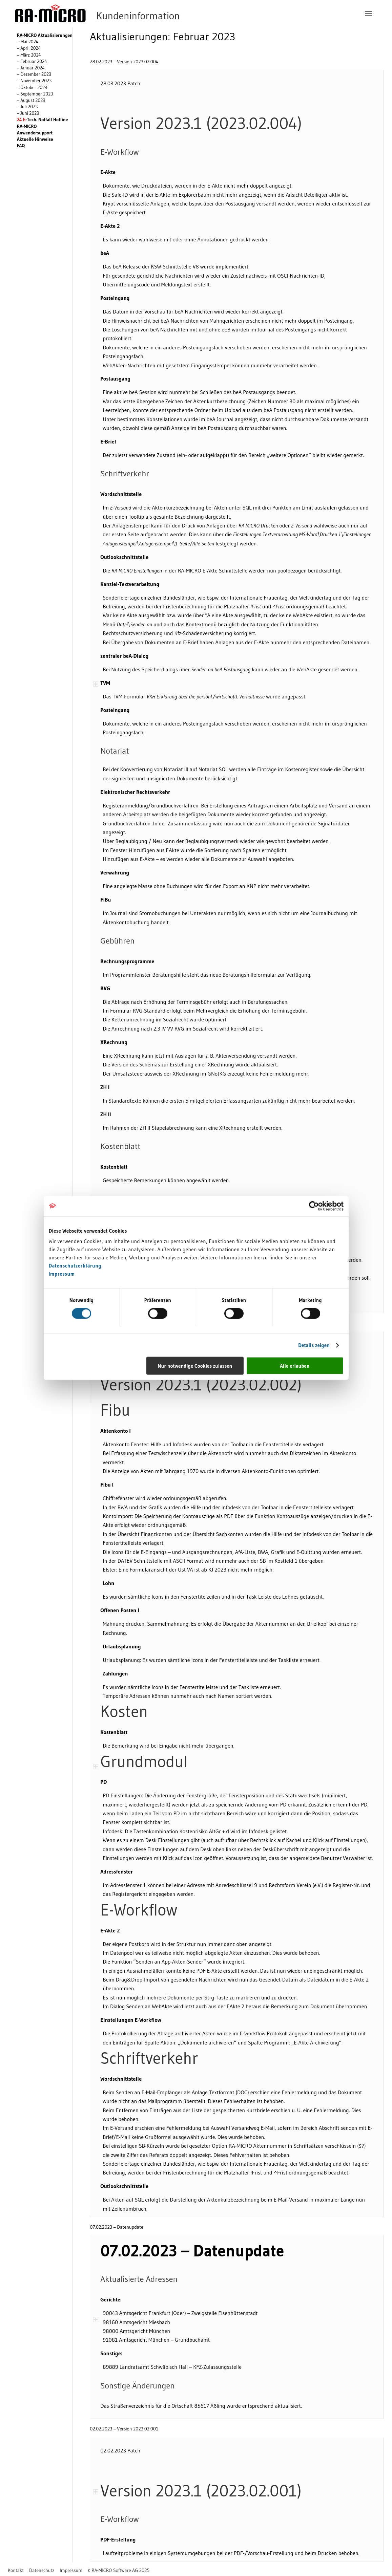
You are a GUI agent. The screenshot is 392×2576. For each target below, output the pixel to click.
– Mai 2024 (27, 42)
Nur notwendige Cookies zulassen (195, 1366)
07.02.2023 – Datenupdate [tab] (116, 2227)
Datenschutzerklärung (75, 1265)
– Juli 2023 (27, 107)
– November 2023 (34, 81)
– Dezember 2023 (34, 74)
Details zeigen (314, 1345)
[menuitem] (368, 13)
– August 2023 (31, 100)
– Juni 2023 (28, 113)
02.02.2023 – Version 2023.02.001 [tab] (124, 2429)
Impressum (62, 1274)
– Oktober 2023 (32, 87)
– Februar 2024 (32, 61)
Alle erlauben (294, 1366)
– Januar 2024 (31, 68)
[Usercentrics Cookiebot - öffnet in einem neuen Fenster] (314, 1206)
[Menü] (368, 13)
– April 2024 (29, 48)
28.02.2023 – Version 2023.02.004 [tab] (124, 62)
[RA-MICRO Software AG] (125, 13)
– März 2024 (29, 55)
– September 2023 (35, 94)
